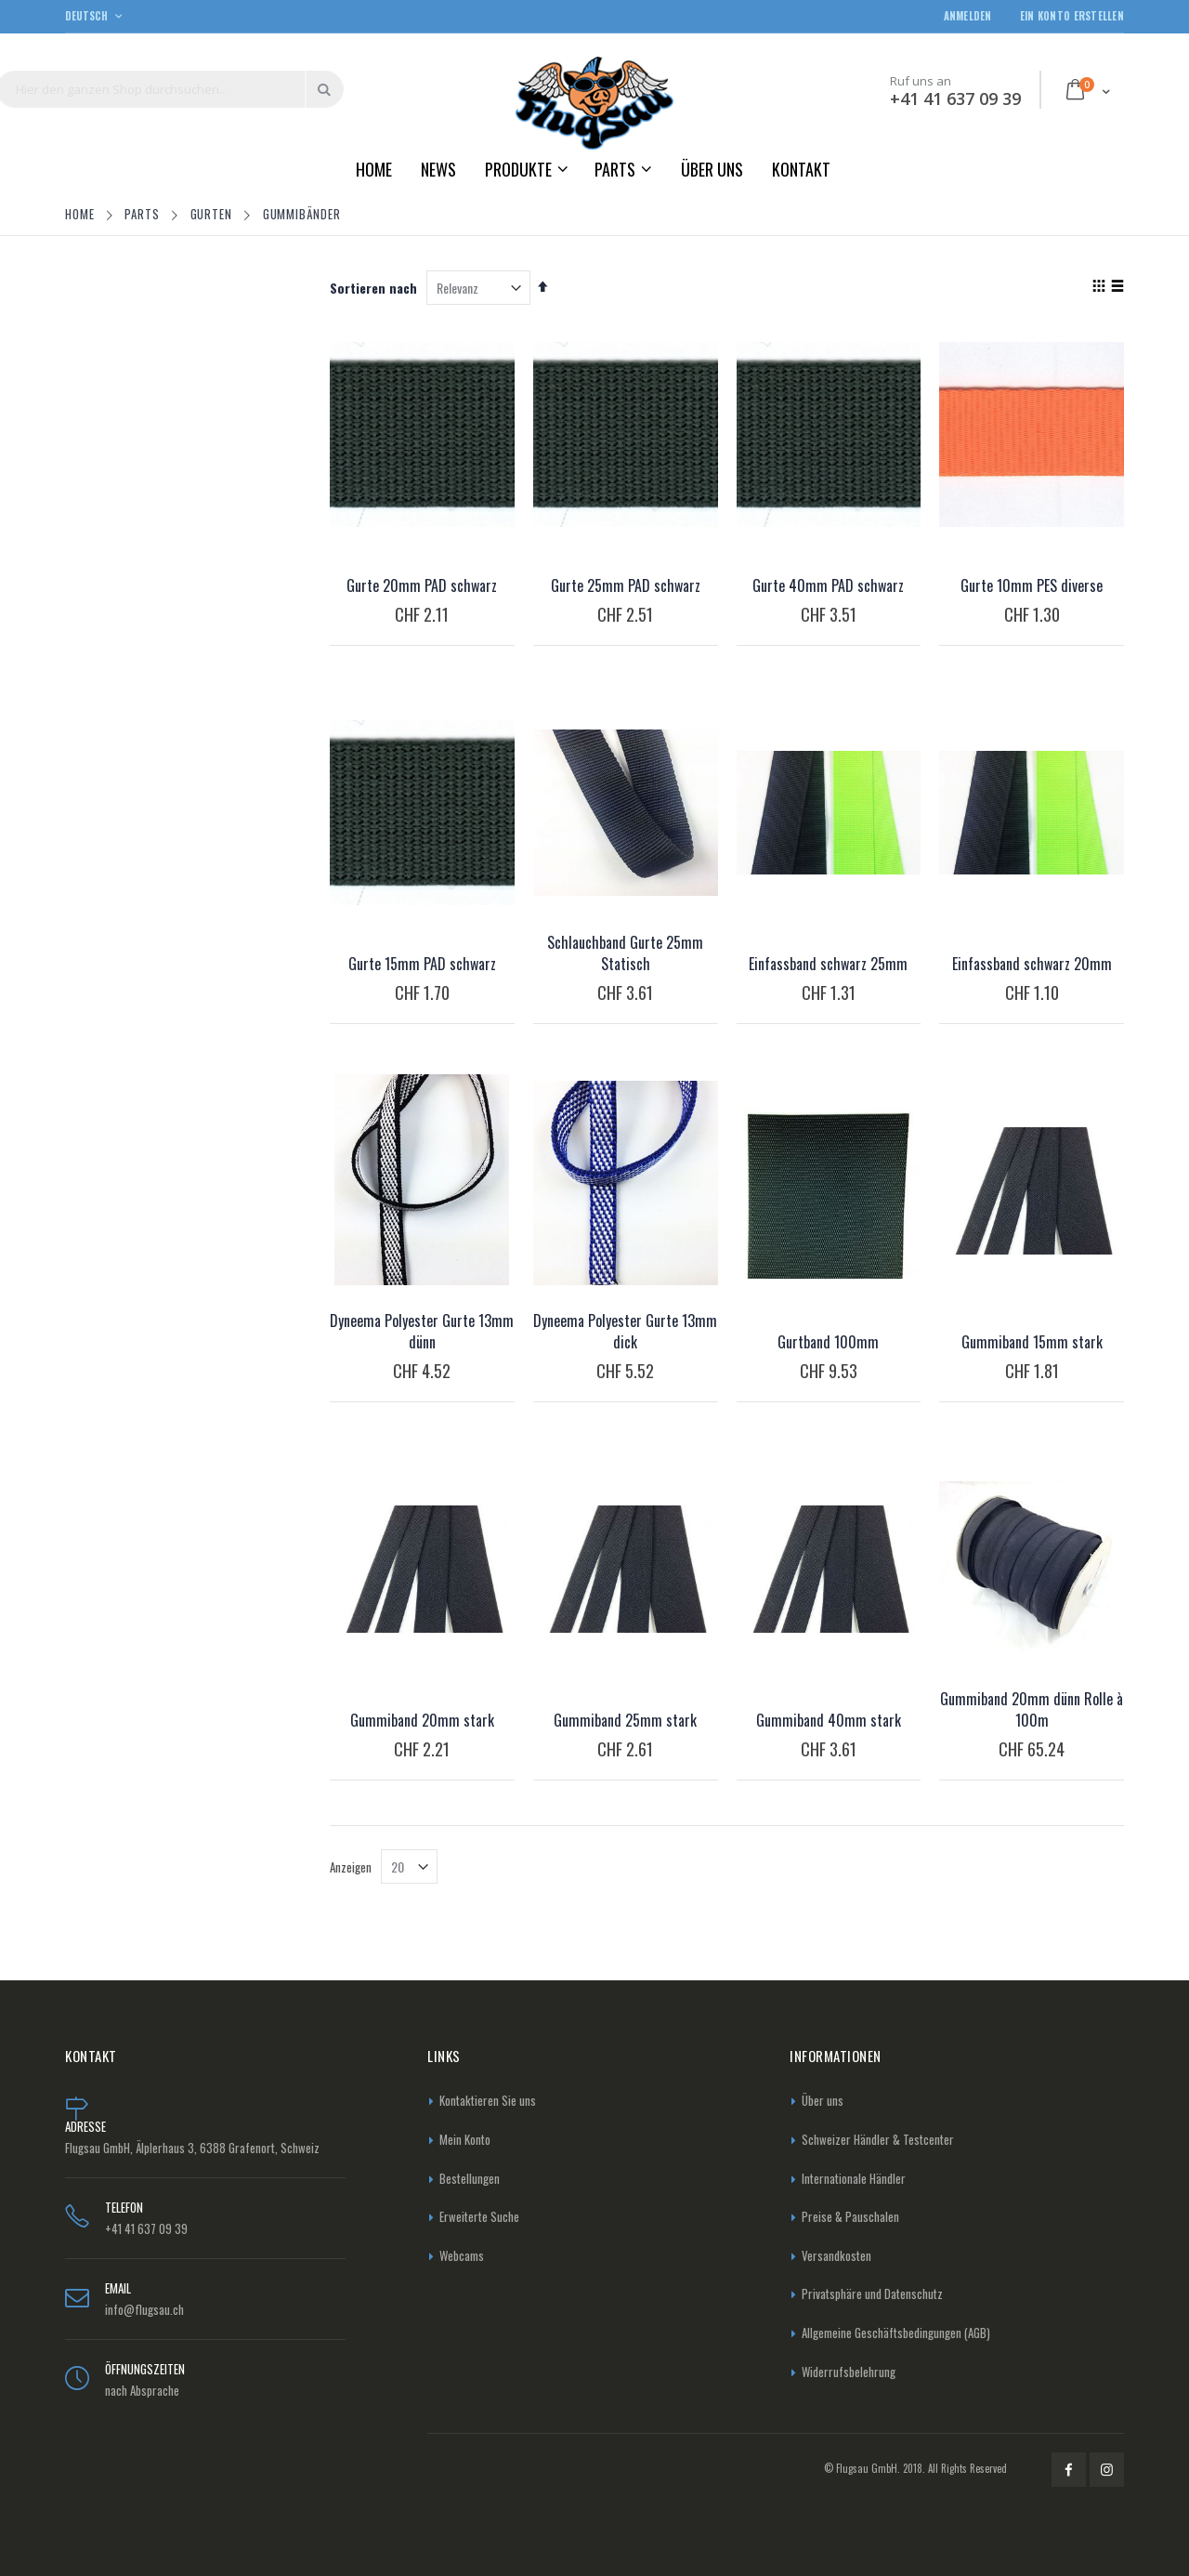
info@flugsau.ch (144, 2309)
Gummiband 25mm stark (625, 1720)
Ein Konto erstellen (1072, 16)
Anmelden (968, 16)
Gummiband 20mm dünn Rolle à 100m (1031, 1709)
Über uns (822, 2100)
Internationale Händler (854, 2178)
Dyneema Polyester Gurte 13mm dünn (422, 1330)
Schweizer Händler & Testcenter (878, 2139)
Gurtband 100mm (828, 1342)
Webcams (461, 2255)
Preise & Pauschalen (850, 2216)
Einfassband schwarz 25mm (828, 964)
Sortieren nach (373, 287)
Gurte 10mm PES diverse (1031, 585)
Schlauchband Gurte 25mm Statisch (625, 952)
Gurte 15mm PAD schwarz (422, 964)
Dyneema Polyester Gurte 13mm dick (625, 1330)
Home (81, 213)
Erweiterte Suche (479, 2216)
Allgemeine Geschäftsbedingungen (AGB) (896, 2332)
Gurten (213, 213)
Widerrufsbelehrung (848, 2371)
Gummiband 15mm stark (1032, 1342)
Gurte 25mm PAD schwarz (625, 585)
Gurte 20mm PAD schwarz (421, 585)
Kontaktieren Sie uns (487, 2100)
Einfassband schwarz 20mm (1032, 964)
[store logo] (594, 103)
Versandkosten (836, 2255)
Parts (143, 213)
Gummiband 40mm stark (828, 1720)
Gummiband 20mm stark (422, 1720)
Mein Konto (464, 2139)
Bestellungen (469, 2178)
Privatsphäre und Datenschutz (872, 2293)
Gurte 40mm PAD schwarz (828, 585)
